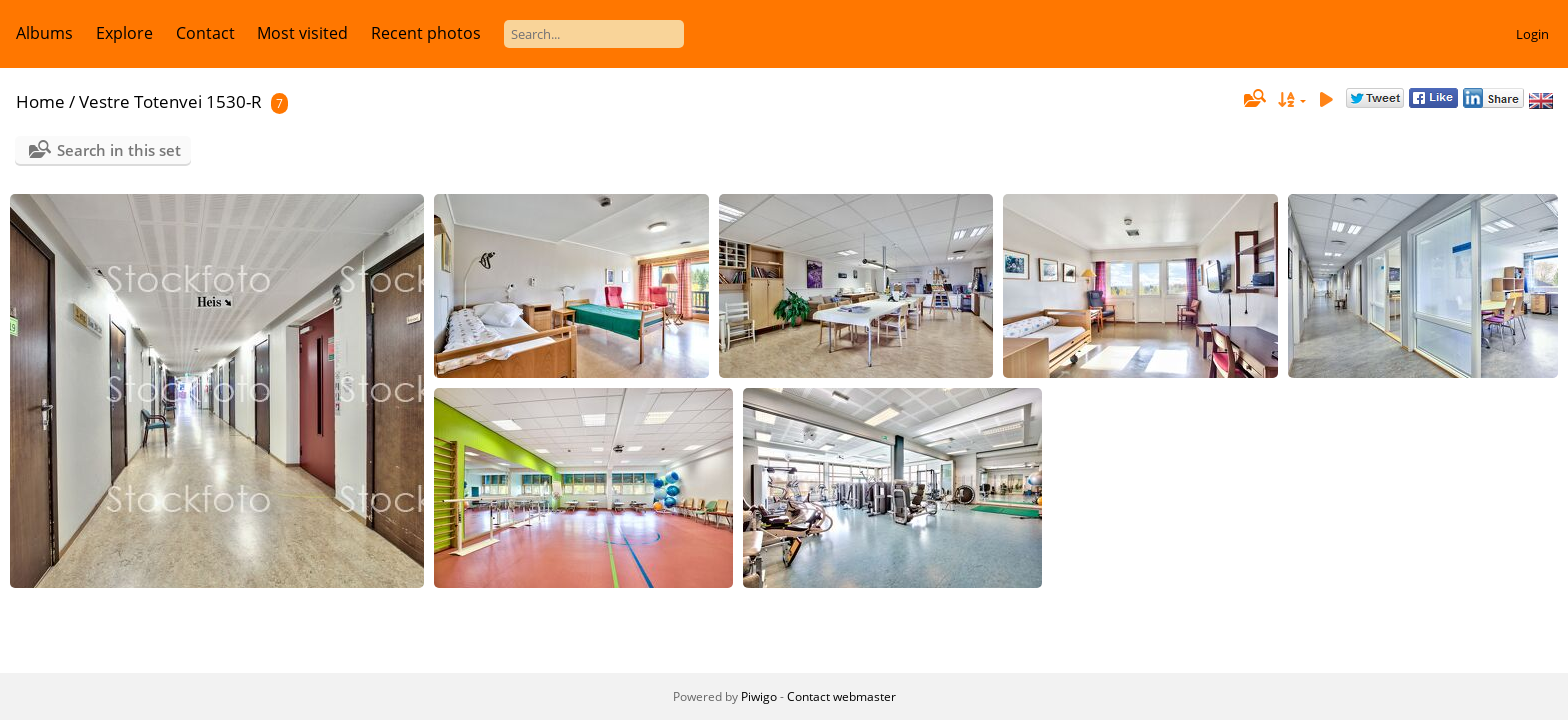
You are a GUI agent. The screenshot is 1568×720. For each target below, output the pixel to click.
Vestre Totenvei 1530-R (170, 101)
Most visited (302, 33)
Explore (124, 33)
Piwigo (759, 696)
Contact (205, 33)
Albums (44, 33)
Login (1532, 34)
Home (40, 101)
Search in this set (119, 150)
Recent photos (426, 33)
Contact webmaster (841, 696)
